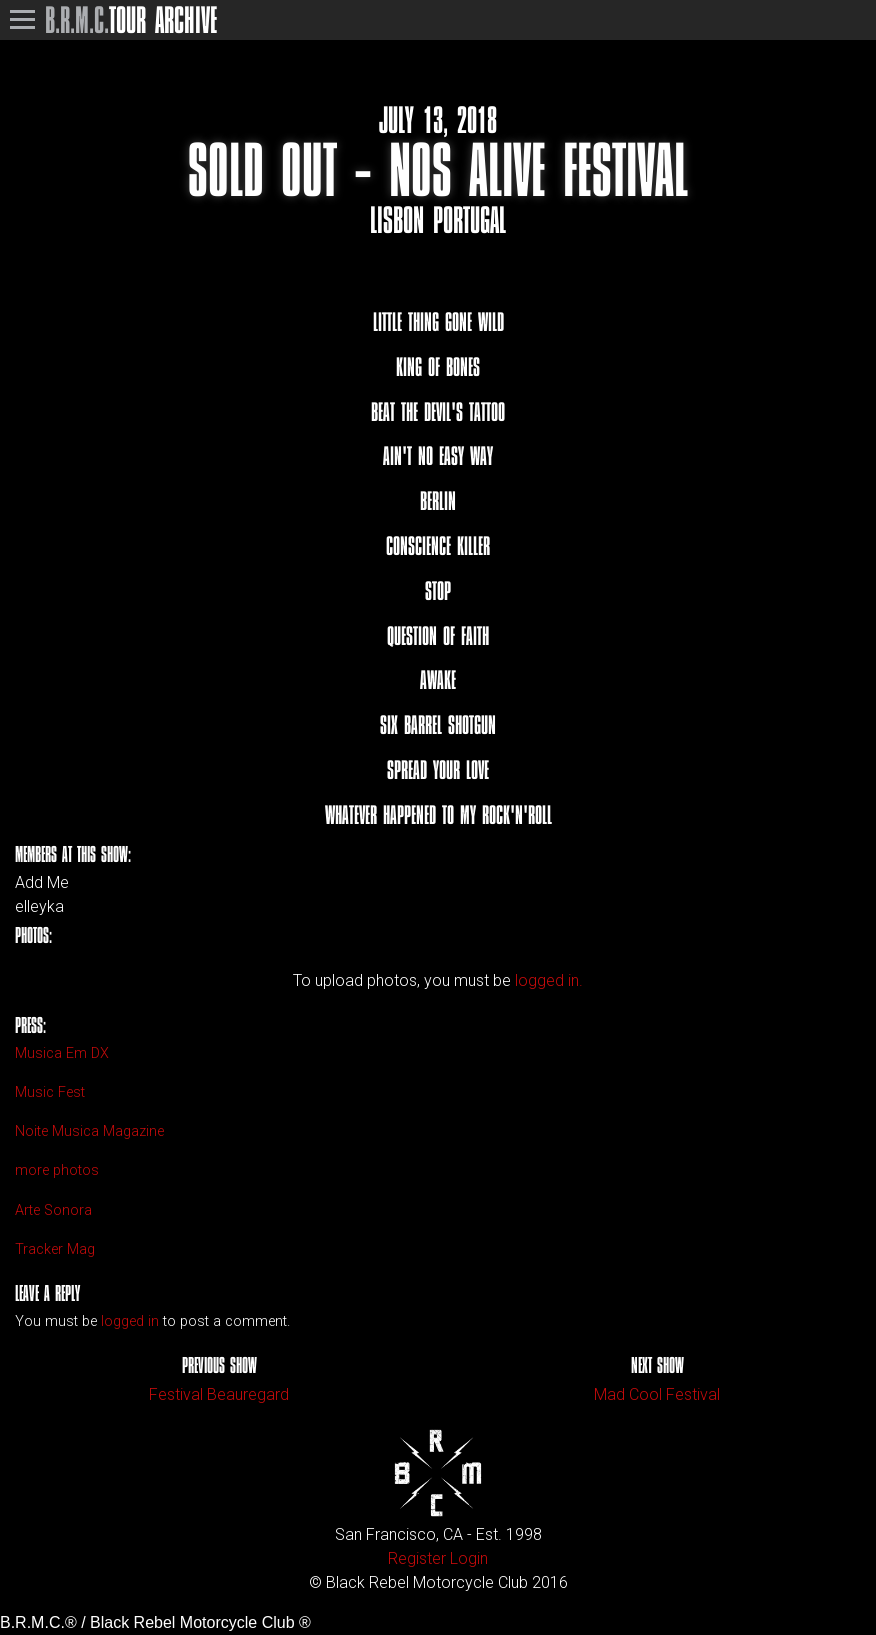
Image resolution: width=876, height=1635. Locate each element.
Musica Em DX (62, 1053)
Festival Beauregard (219, 1394)
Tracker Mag (55, 1249)
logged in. (549, 980)
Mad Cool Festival (657, 1394)
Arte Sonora (53, 1210)
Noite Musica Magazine (89, 1131)
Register (417, 1558)
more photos (57, 1170)
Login (469, 1558)
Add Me (42, 883)
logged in (130, 1321)
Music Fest (50, 1092)
